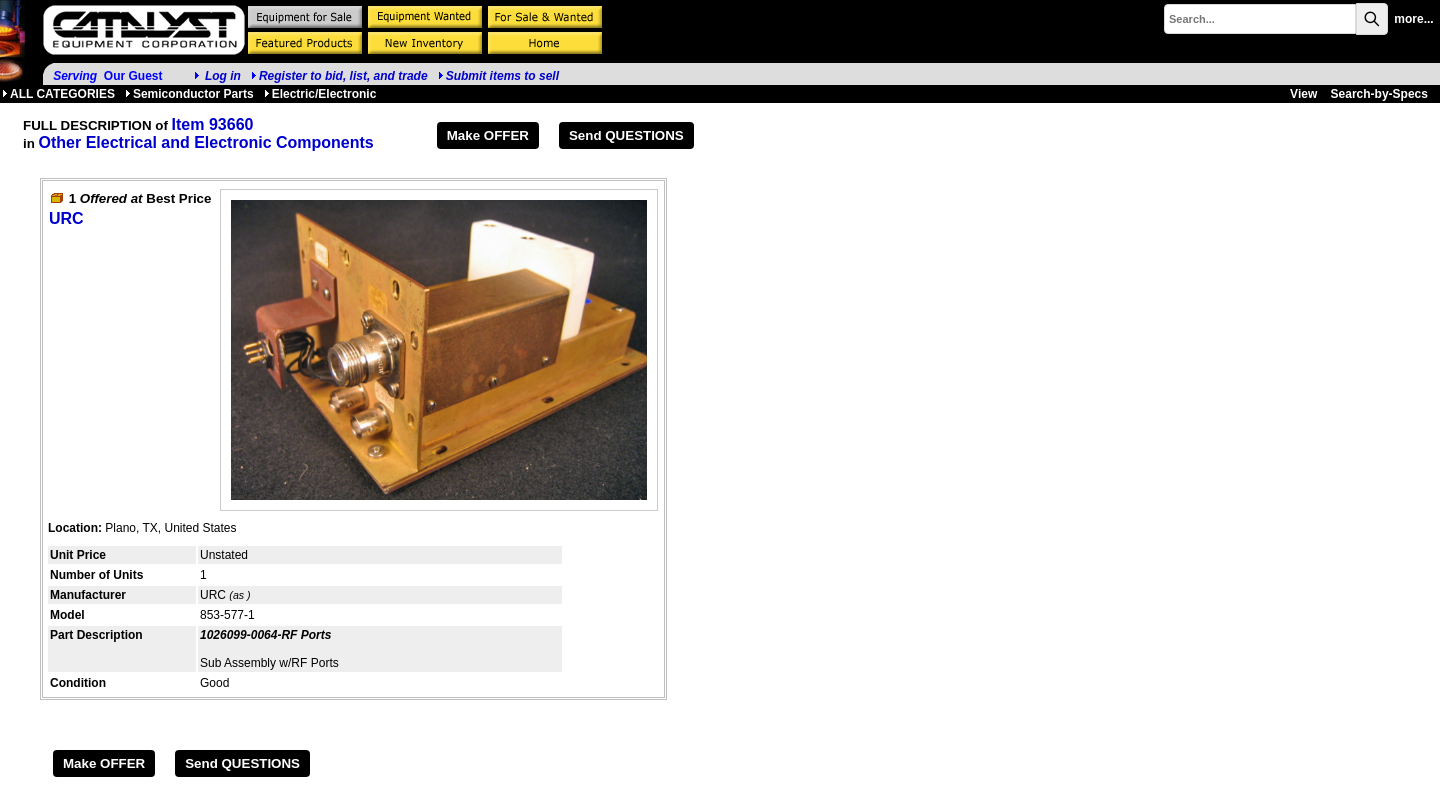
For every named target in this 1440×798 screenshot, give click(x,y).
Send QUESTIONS (626, 135)
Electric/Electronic (320, 94)
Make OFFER (488, 135)
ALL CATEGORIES (58, 94)
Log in (223, 76)
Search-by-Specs (1379, 94)
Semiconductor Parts (189, 94)
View (1303, 94)
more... (1413, 19)
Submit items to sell (498, 76)
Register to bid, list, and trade (343, 76)
